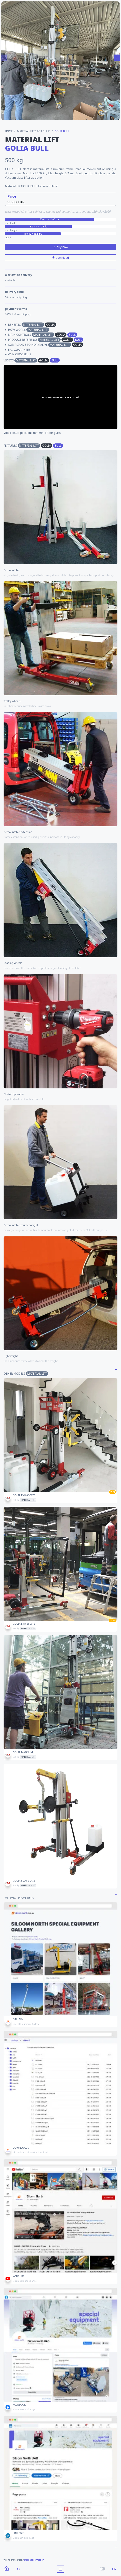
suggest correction (34, 2559)
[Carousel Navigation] (60, 58)
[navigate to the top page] (116, 1369)
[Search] (16, 2568)
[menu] (60, 2569)
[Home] (6, 2568)
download (60, 258)
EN (114, 2569)
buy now (60, 247)
